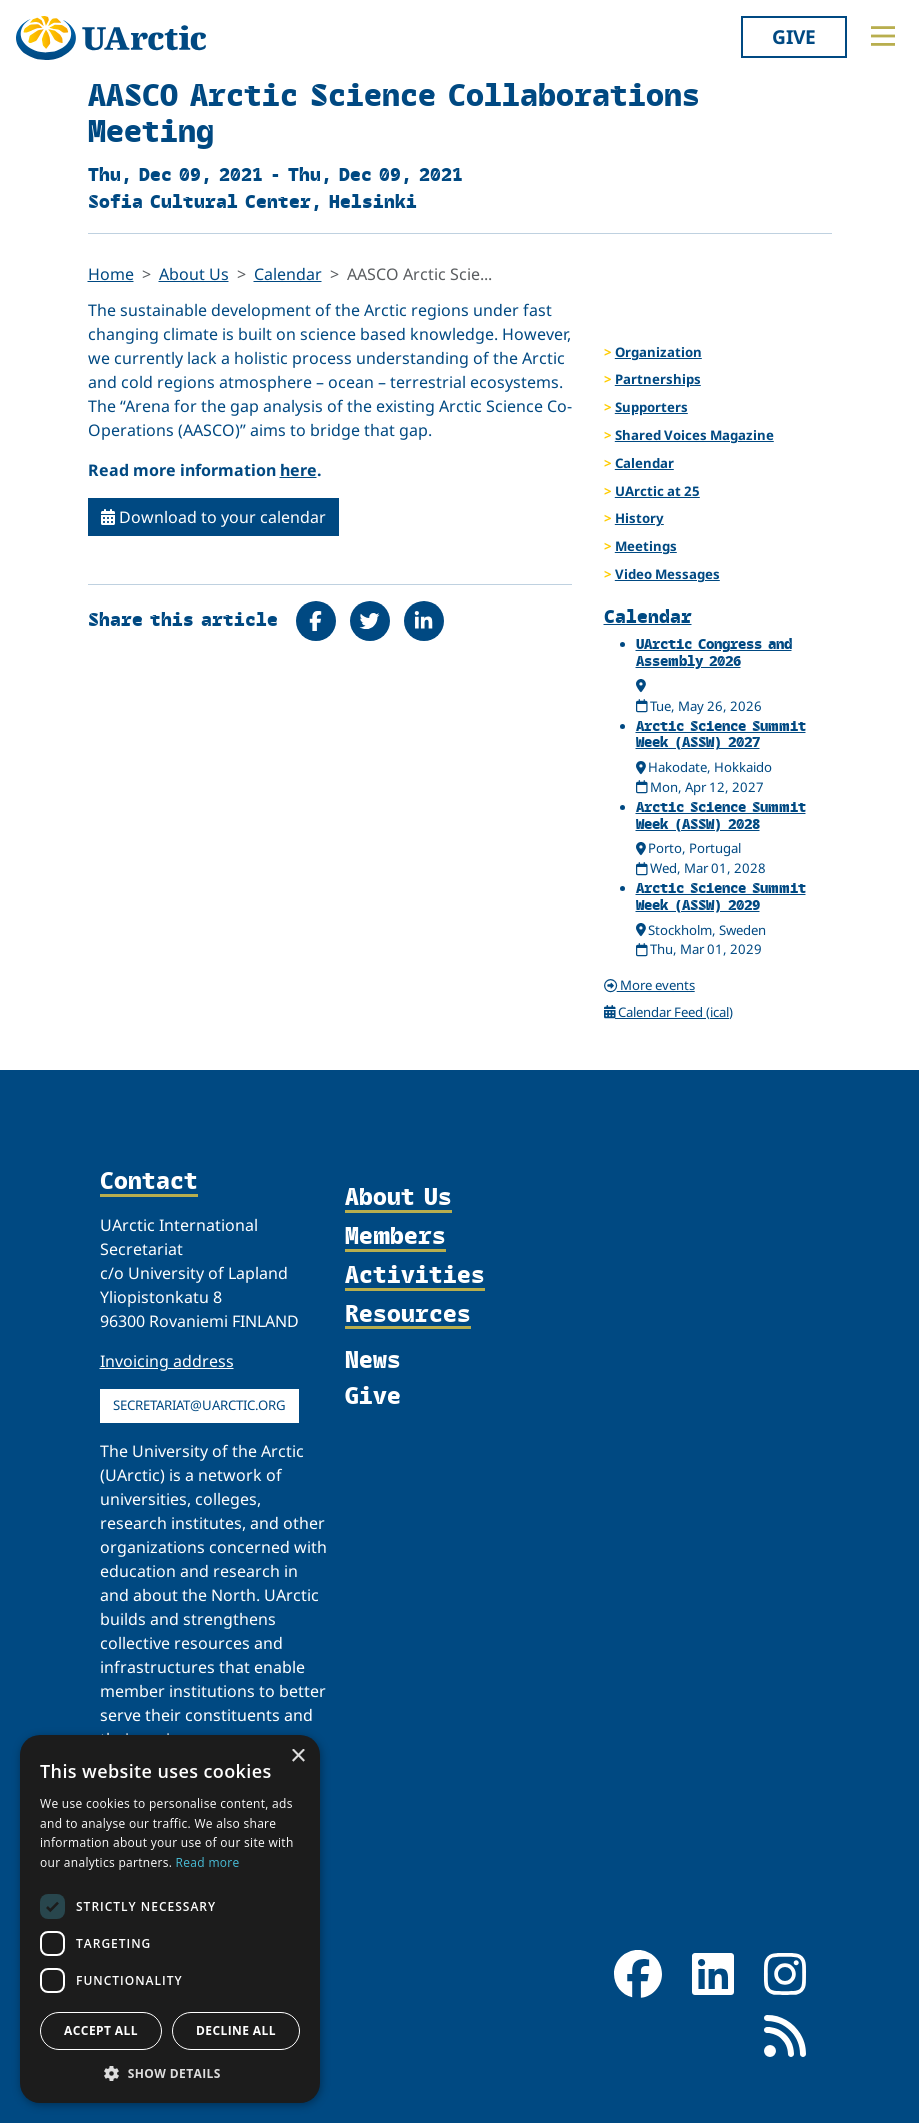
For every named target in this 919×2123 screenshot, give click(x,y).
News (373, 1359)
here (298, 470)
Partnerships (658, 379)
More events (649, 985)
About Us (194, 274)
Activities (415, 1275)
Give (794, 36)
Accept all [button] (101, 2030)
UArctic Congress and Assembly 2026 (714, 652)
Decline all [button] (236, 2030)
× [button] (297, 1756)
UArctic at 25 (657, 491)
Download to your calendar (213, 517)
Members (395, 1236)
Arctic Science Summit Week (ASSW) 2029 (721, 896)
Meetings (646, 546)
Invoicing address (167, 1361)
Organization (658, 352)
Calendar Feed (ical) (669, 1012)
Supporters (651, 407)
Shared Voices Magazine (694, 435)
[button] (170, 2073)
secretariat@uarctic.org (199, 1405)
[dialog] (170, 1919)
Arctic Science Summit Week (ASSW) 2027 (721, 734)
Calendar (288, 274)
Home (111, 274)
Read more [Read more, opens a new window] (208, 1862)
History (639, 518)
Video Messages (667, 574)
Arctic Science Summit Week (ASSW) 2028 (721, 815)
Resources (408, 1314)
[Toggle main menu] (883, 36)
